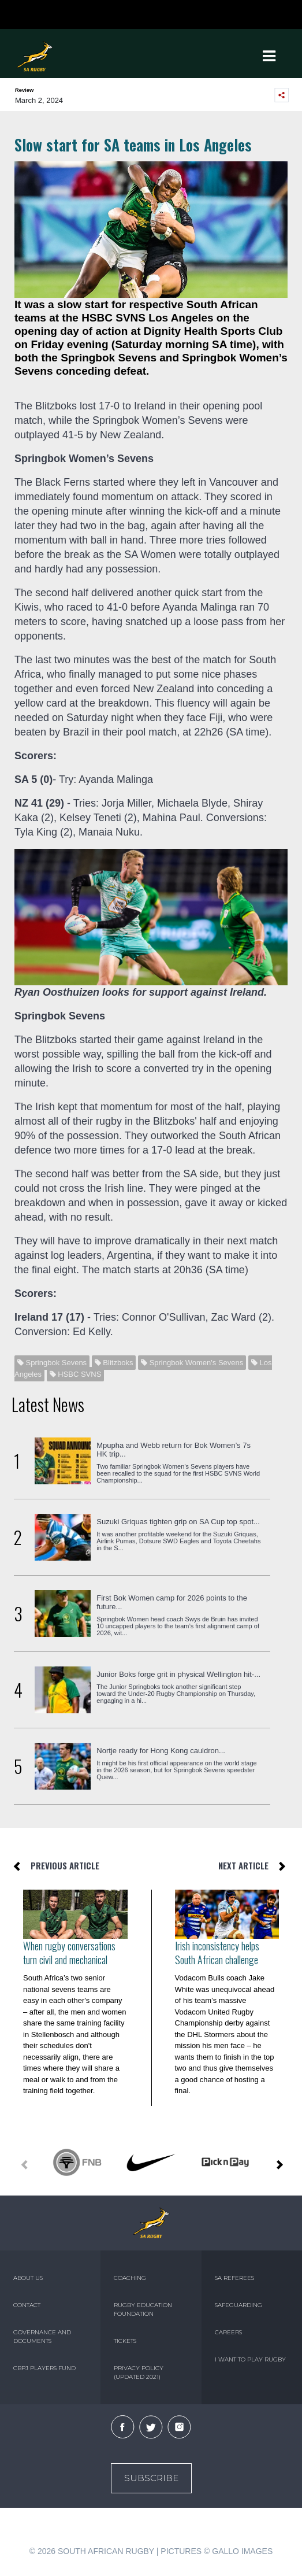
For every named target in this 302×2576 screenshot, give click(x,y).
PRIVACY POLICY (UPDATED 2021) (138, 2372)
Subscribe (151, 2477)
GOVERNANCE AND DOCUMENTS (42, 2337)
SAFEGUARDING (238, 2305)
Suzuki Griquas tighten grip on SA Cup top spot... (178, 1521)
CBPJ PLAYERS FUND (44, 2368)
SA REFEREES (234, 2278)
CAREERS (228, 2332)
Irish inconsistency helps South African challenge (217, 1952)
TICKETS (125, 2341)
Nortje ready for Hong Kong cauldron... (160, 1750)
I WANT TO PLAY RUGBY (250, 2359)
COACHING (130, 2278)
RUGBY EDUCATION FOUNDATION (143, 2309)
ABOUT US (28, 2278)
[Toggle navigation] (269, 56)
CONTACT (26, 2305)
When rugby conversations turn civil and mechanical (69, 1952)
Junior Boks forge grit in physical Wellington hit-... (178, 1674)
